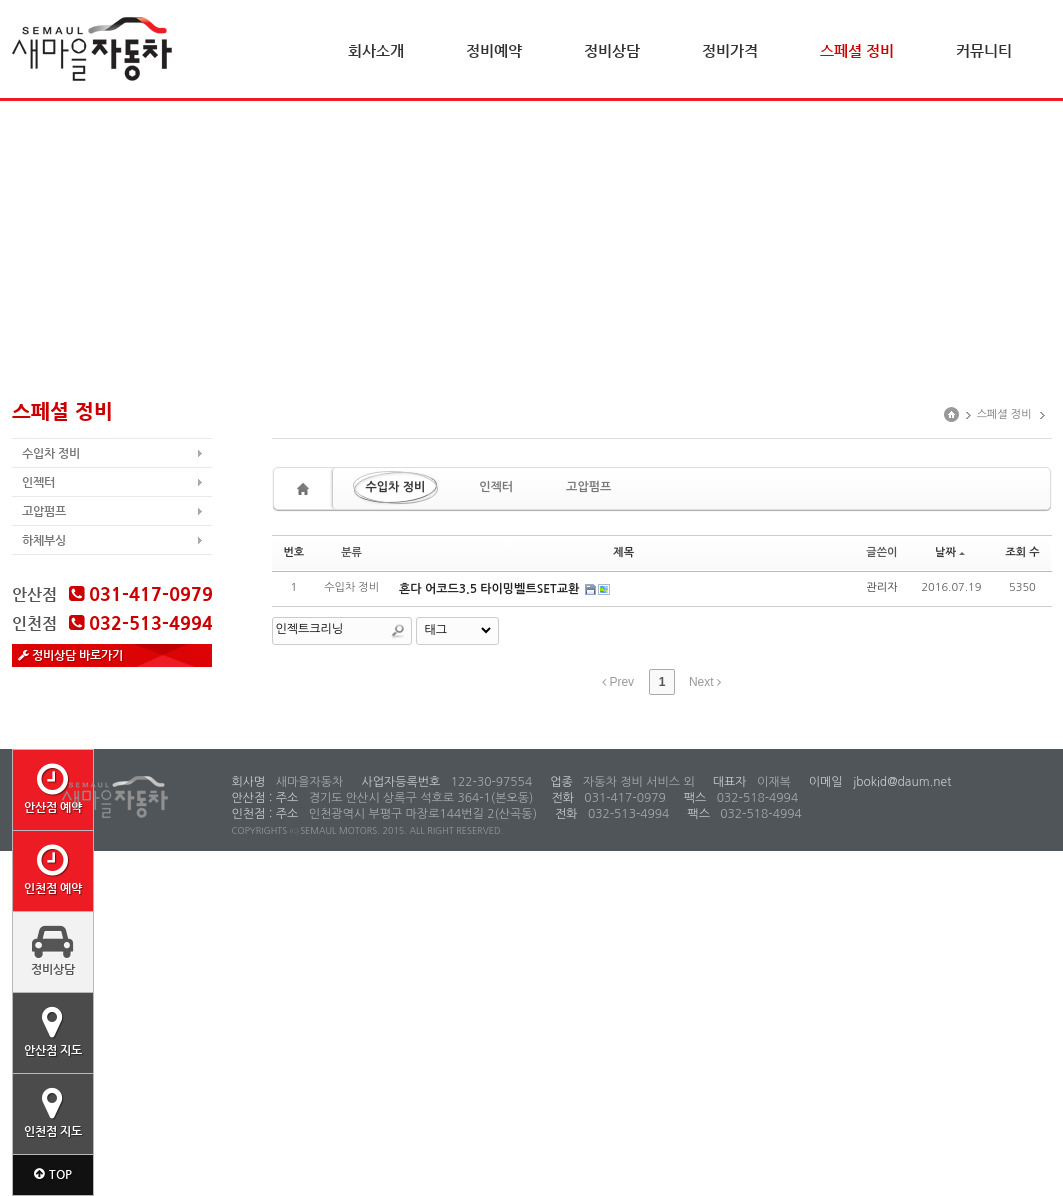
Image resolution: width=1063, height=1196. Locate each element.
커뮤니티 (984, 50)
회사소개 (376, 50)
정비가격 (730, 50)
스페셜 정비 (857, 50)
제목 (623, 552)
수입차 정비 (51, 453)
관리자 (881, 587)
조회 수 (1022, 552)
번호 (294, 552)
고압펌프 (44, 511)
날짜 (950, 552)
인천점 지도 (53, 1112)
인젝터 (38, 482)
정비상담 (612, 50)
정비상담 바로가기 (70, 655)
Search (398, 631)
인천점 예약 (53, 869)
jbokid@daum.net (901, 782)
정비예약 (494, 50)
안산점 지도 (53, 1031)
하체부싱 (44, 540)
